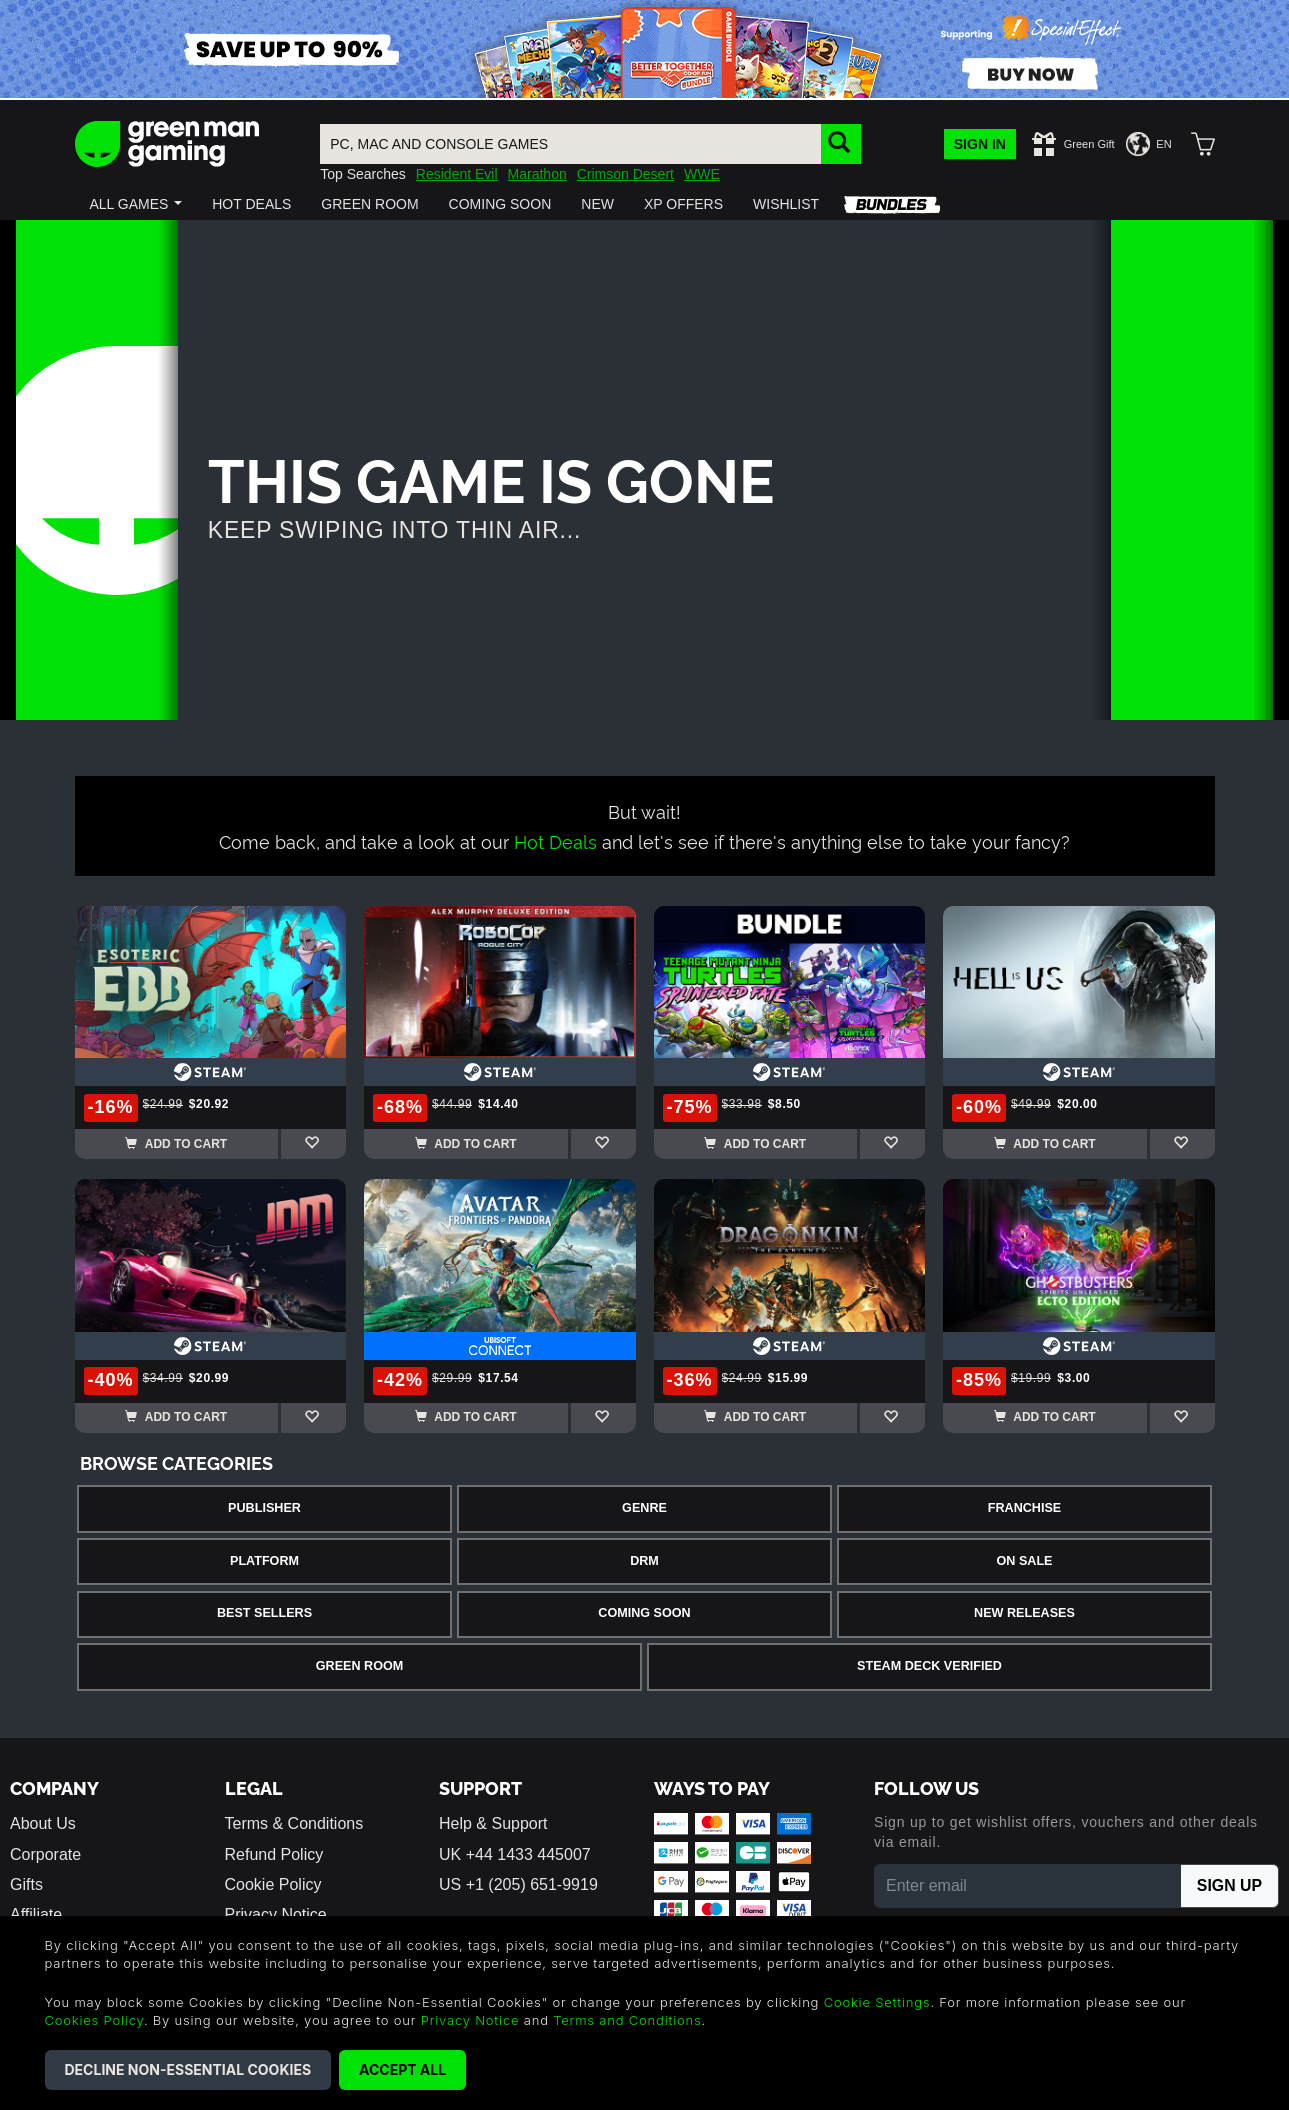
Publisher (264, 1508)
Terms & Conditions (294, 1823)
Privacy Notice (470, 2020)
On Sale (1025, 1561)
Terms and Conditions (627, 2020)
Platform (264, 1561)
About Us (43, 1823)
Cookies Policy (94, 2020)
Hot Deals (555, 840)
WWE (702, 174)
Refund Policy (274, 1854)
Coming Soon (644, 1613)
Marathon (537, 174)
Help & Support (493, 1823)
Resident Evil (457, 174)
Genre (644, 1508)
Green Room (359, 1666)
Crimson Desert (625, 174)
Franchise (1024, 1508)
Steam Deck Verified (929, 1666)
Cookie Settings (877, 2002)
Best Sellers (264, 1613)
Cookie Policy (273, 1884)
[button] (136, 204)
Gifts (26, 1884)
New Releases (1024, 1613)
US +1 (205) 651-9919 (518, 1884)
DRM (644, 1561)
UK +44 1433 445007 (515, 1854)
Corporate (45, 1854)
